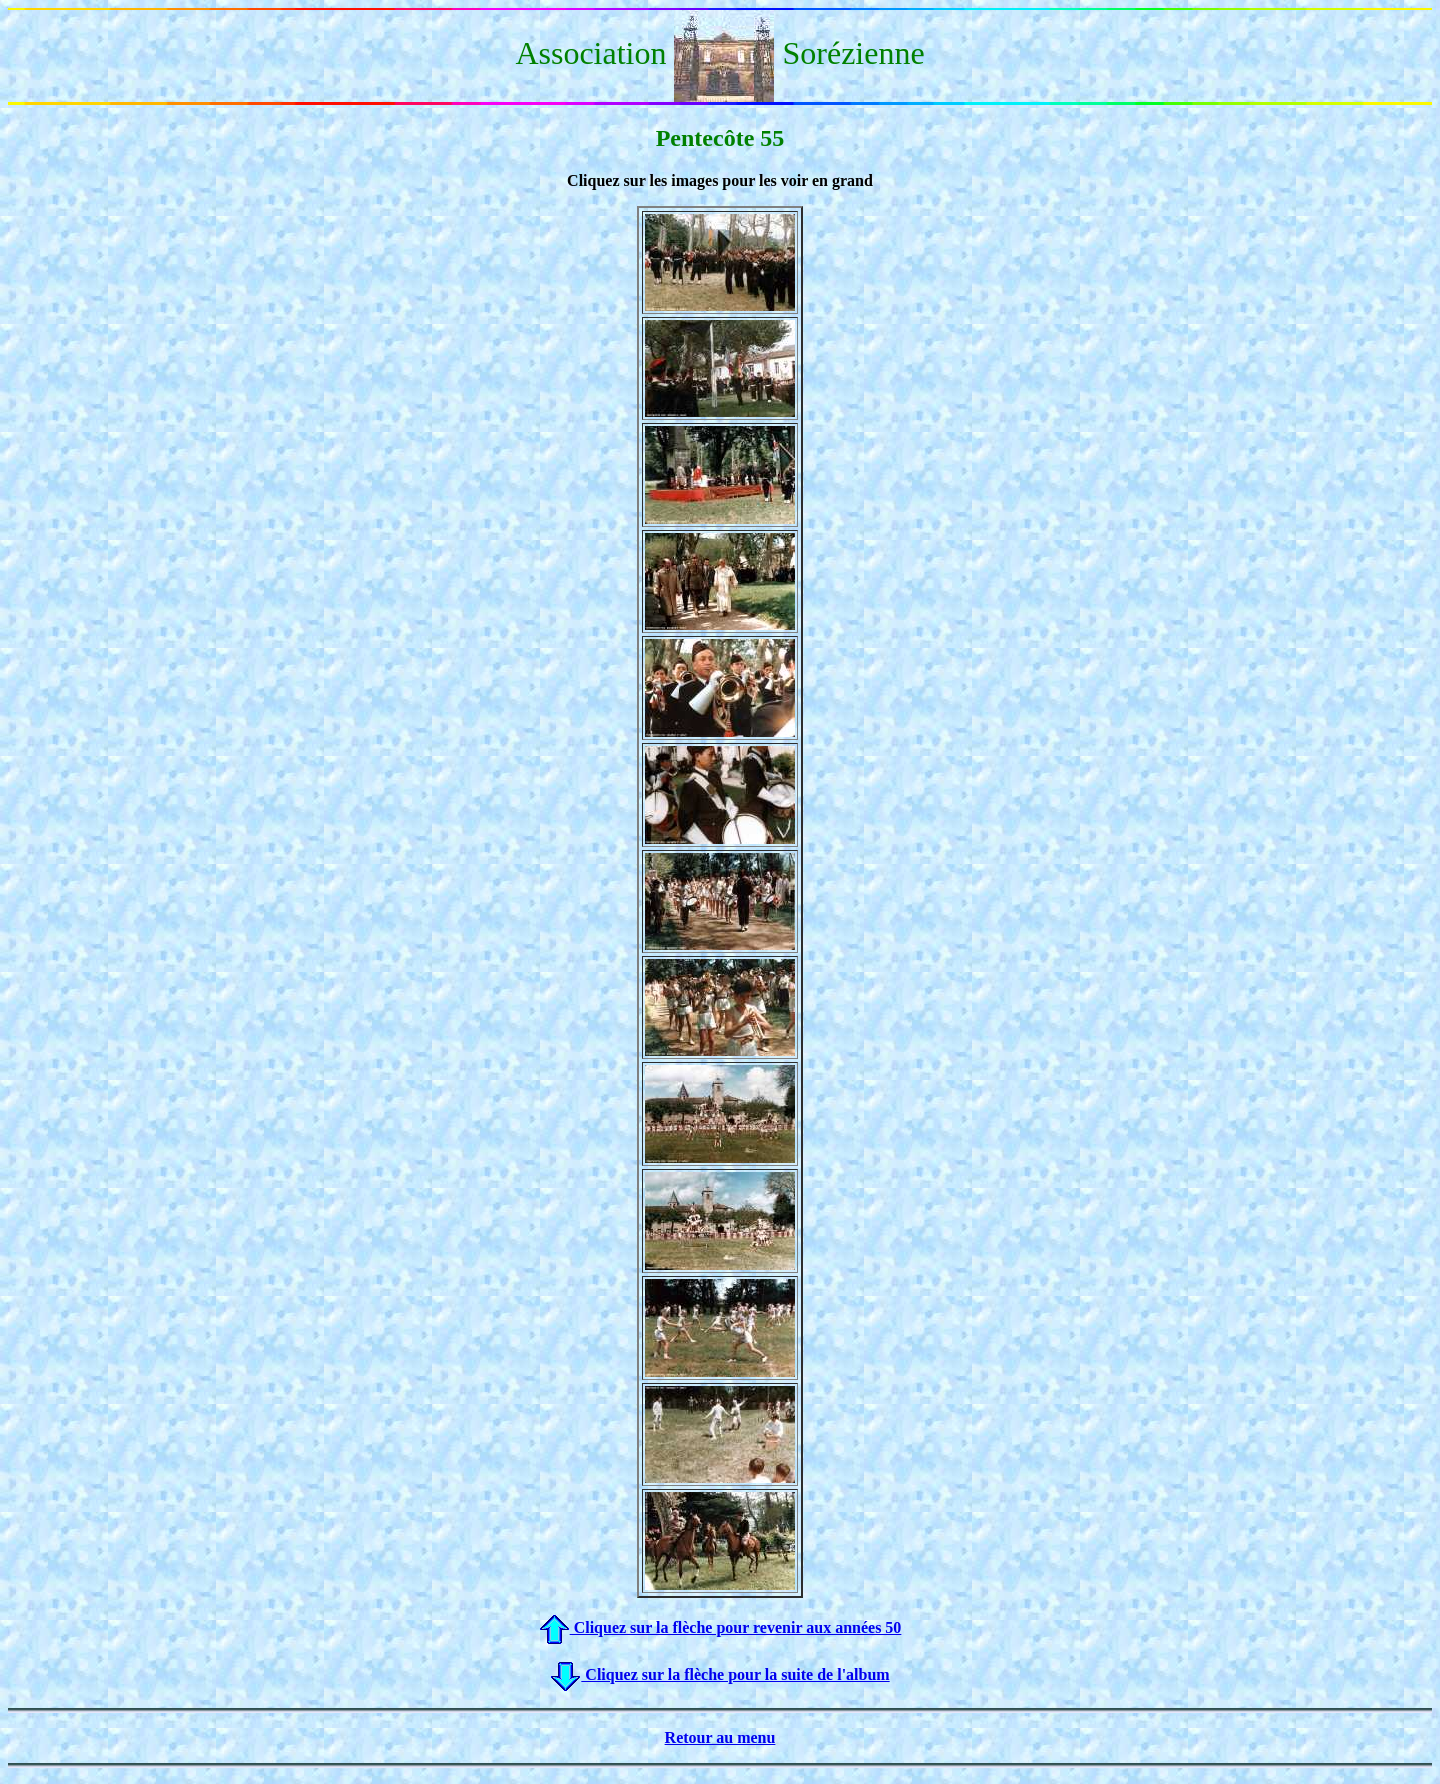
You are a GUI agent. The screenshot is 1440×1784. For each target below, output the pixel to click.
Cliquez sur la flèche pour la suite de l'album (719, 1674)
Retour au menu (720, 1737)
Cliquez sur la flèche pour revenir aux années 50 (720, 1627)
